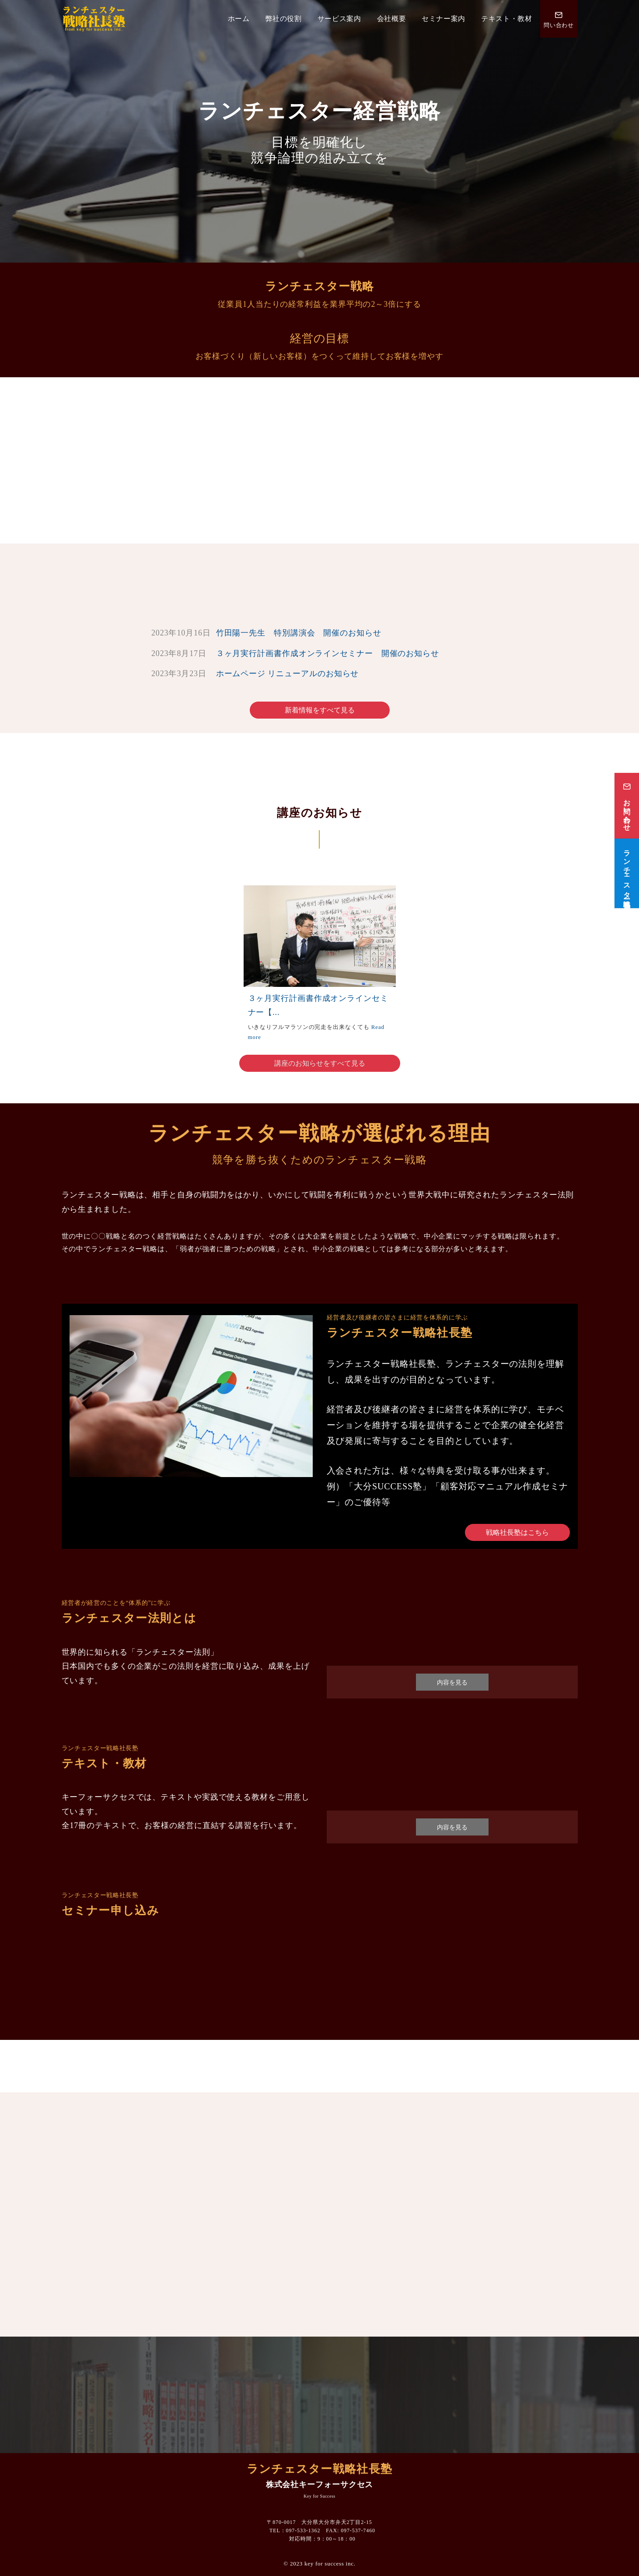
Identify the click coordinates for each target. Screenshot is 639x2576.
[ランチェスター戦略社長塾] (627, 873)
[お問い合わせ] (627, 806)
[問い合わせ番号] (559, 19)
